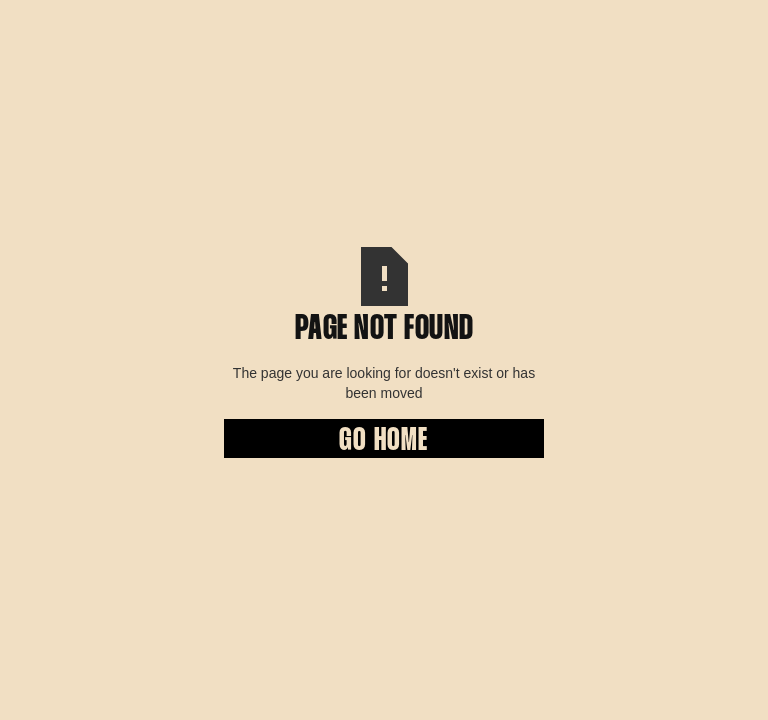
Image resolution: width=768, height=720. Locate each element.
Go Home (383, 441)
